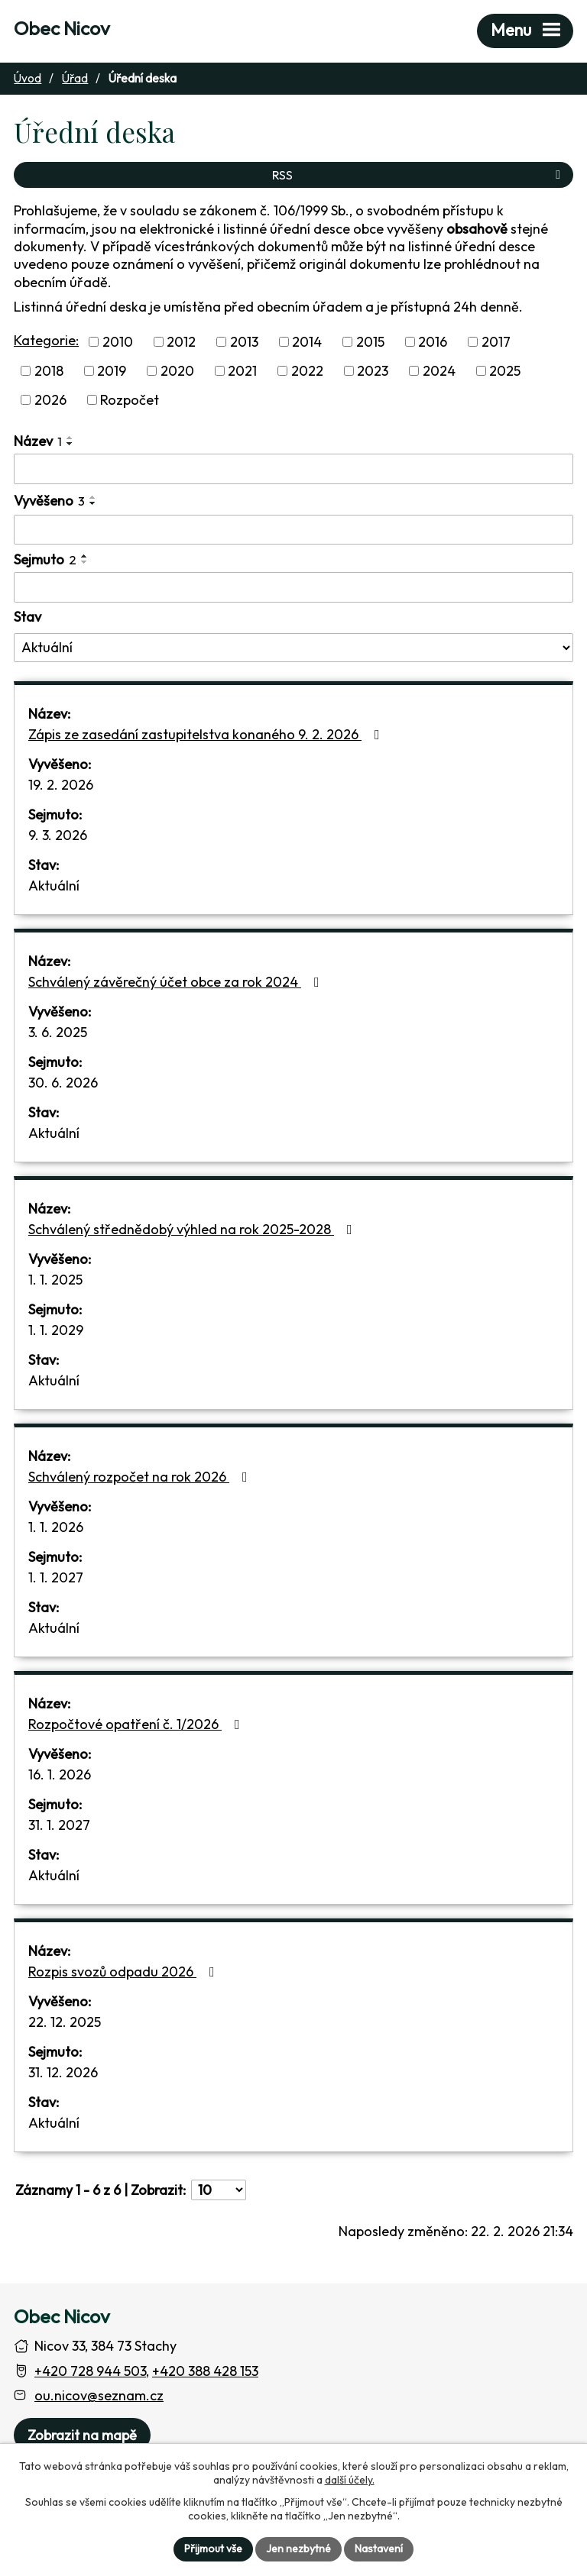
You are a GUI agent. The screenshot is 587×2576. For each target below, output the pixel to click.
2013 (244, 342)
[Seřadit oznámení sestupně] (70, 444)
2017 (496, 342)
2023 (372, 371)
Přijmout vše (213, 2548)
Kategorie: (46, 340)
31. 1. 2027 (59, 1825)
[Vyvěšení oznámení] (293, 530)
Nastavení (379, 2548)
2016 (432, 342)
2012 (181, 342)
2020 (177, 371)
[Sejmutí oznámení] (293, 587)
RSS (419, 175)
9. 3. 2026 (57, 835)
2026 (50, 400)
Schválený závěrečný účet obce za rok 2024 (177, 982)
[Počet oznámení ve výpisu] (218, 2190)
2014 (307, 342)
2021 (242, 371)
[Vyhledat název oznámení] (293, 469)
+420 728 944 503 (90, 2371)
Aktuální (53, 885)
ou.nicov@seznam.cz (99, 2395)
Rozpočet (129, 400)
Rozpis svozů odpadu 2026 (124, 1971)
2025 (505, 371)
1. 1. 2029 (55, 1330)
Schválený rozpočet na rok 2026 (141, 1476)
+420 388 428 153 (205, 2371)
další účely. (350, 2480)
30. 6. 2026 (63, 1082)
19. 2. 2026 (60, 784)
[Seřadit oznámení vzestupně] (70, 438)
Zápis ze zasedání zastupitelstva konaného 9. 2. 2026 (207, 734)
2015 (370, 342)
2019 (111, 371)
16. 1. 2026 (59, 1774)
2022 (307, 371)
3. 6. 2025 (57, 1032)
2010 (117, 342)
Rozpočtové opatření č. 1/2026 (137, 1724)
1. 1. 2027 (55, 1577)
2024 (439, 371)
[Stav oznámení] (293, 647)
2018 (48, 371)
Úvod (27, 78)
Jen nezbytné (298, 2548)
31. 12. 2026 (63, 2072)
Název (38, 441)
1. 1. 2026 (55, 1527)
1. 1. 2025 (55, 1279)
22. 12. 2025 (64, 2022)
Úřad (75, 78)
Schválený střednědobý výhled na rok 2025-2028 (193, 1229)
